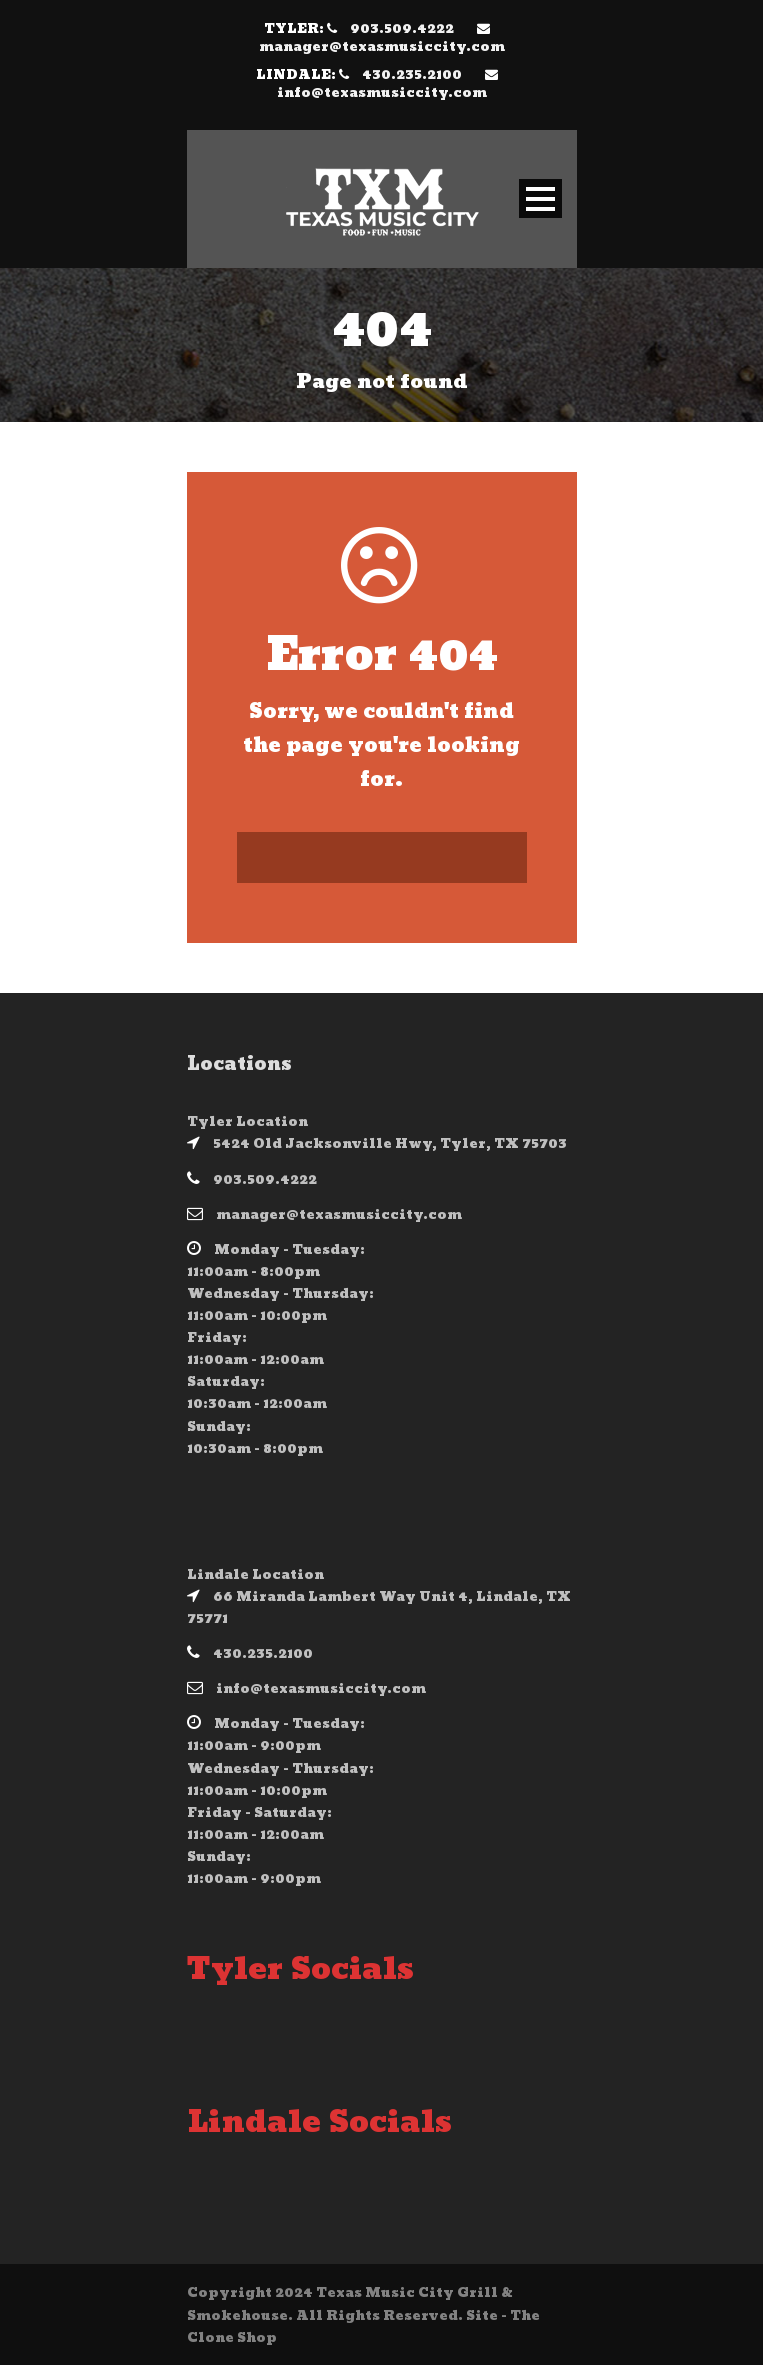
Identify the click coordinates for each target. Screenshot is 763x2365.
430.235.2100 (412, 75)
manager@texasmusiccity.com (382, 47)
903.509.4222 (402, 29)
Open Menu (540, 198)
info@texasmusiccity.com (382, 93)
